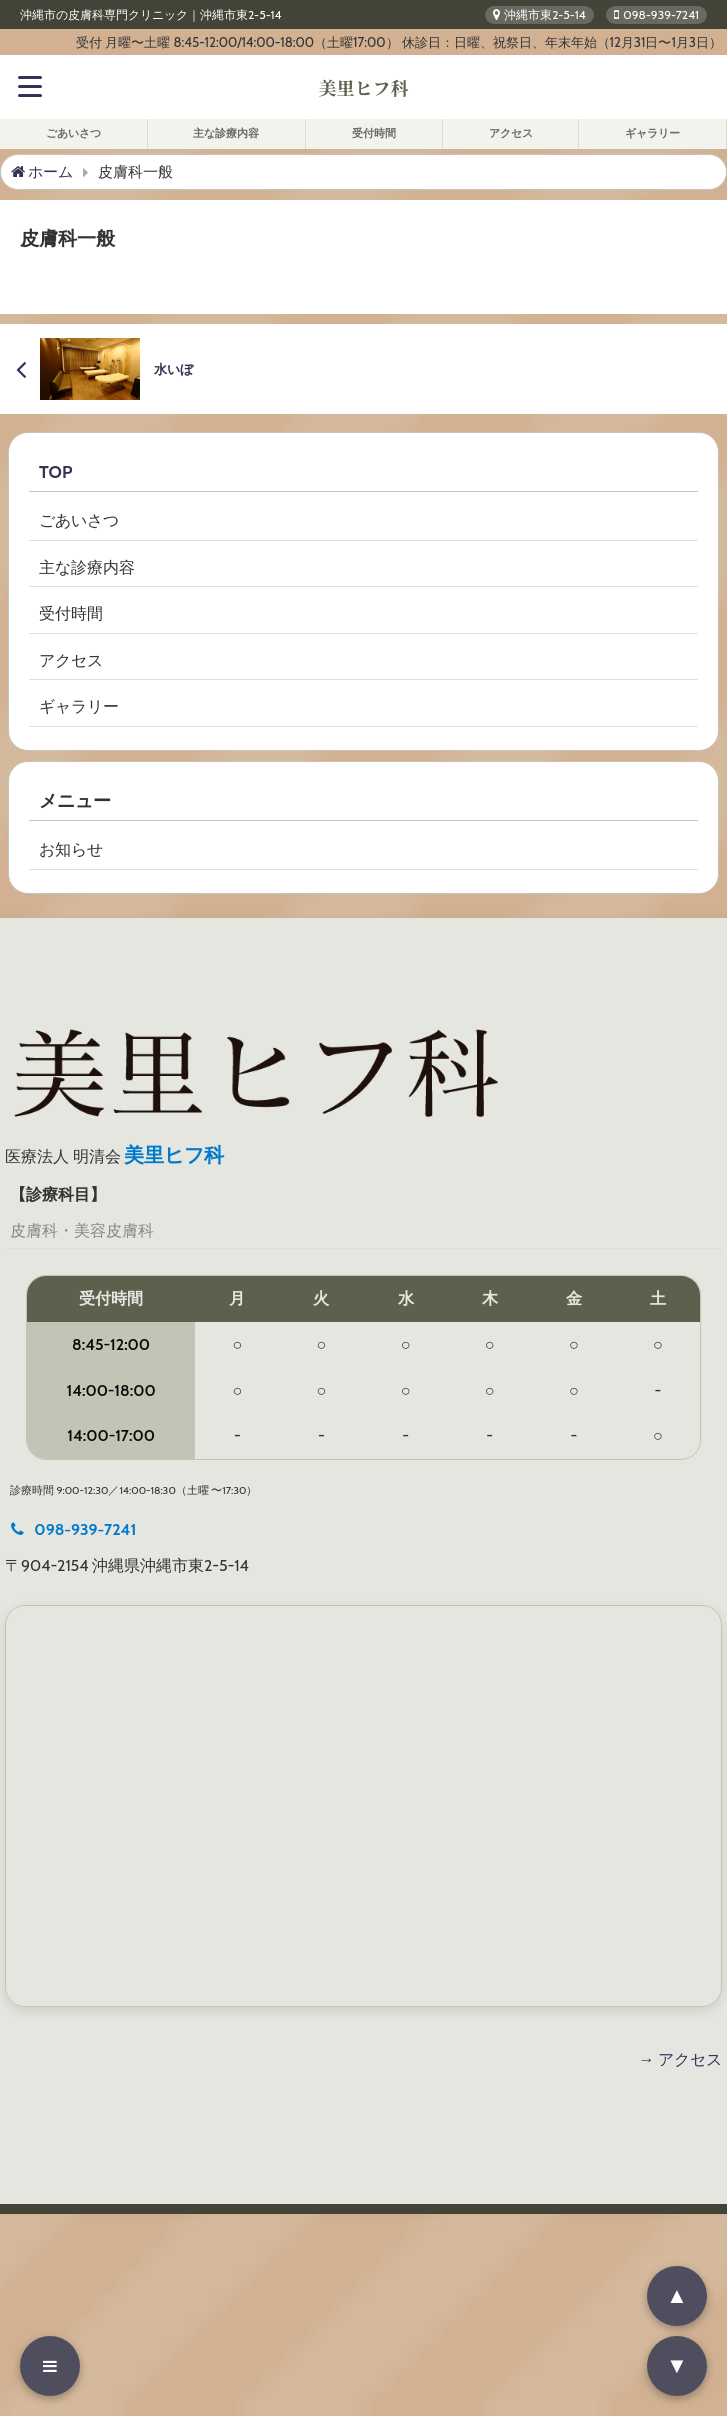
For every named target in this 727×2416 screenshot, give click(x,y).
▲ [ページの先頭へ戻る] (677, 2295)
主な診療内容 (226, 133)
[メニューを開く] (50, 2366)
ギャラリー (652, 133)
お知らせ (71, 849)
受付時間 (374, 133)
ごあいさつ (73, 133)
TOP (55, 471)
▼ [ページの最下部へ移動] (677, 2365)
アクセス (511, 133)
